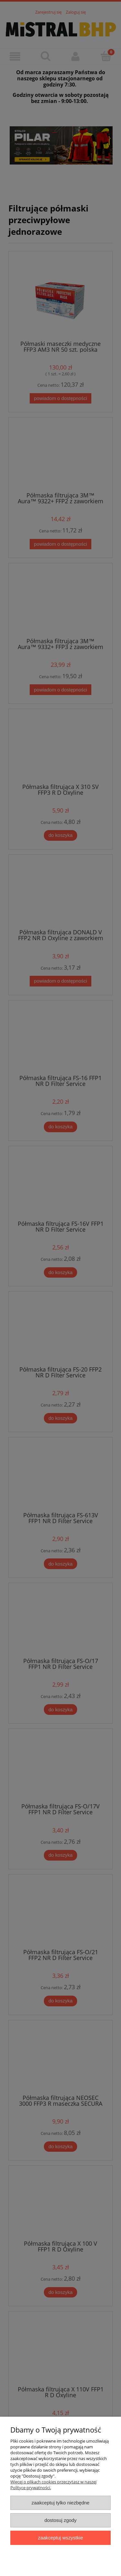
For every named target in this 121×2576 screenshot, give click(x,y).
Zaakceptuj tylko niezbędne (60, 2502)
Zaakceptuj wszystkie (60, 2537)
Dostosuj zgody (61, 2520)
